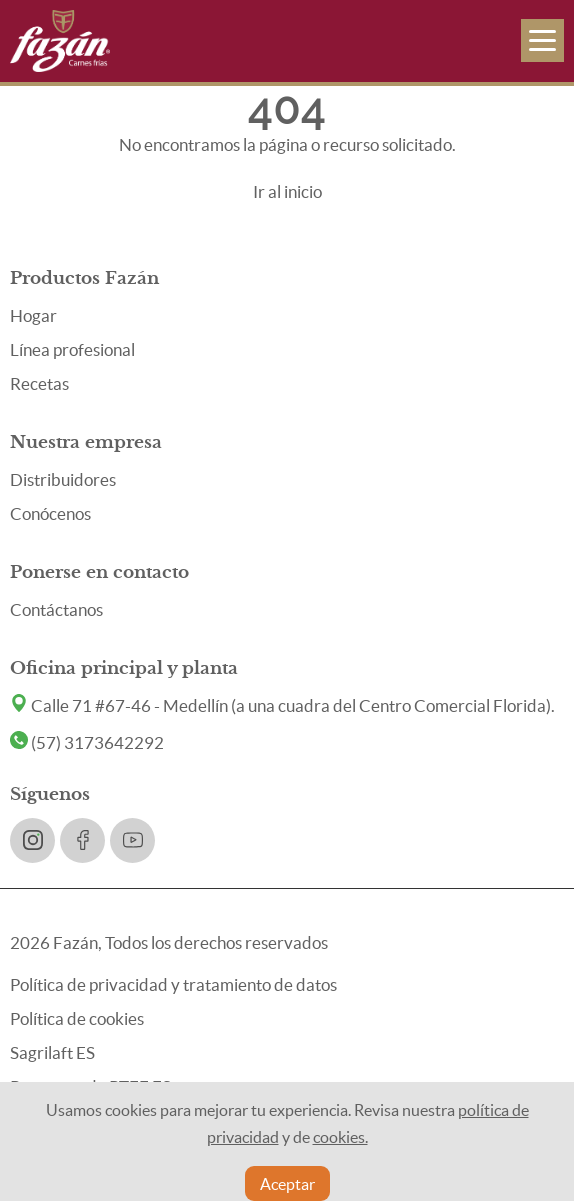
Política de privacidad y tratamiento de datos (173, 984)
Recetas (39, 383)
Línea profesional (72, 349)
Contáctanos (56, 609)
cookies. (340, 1137)
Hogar (33, 315)
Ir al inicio (287, 191)
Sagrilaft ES (52, 1052)
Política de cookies (77, 1018)
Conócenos (50, 513)
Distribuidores (63, 479)
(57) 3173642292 (87, 742)
